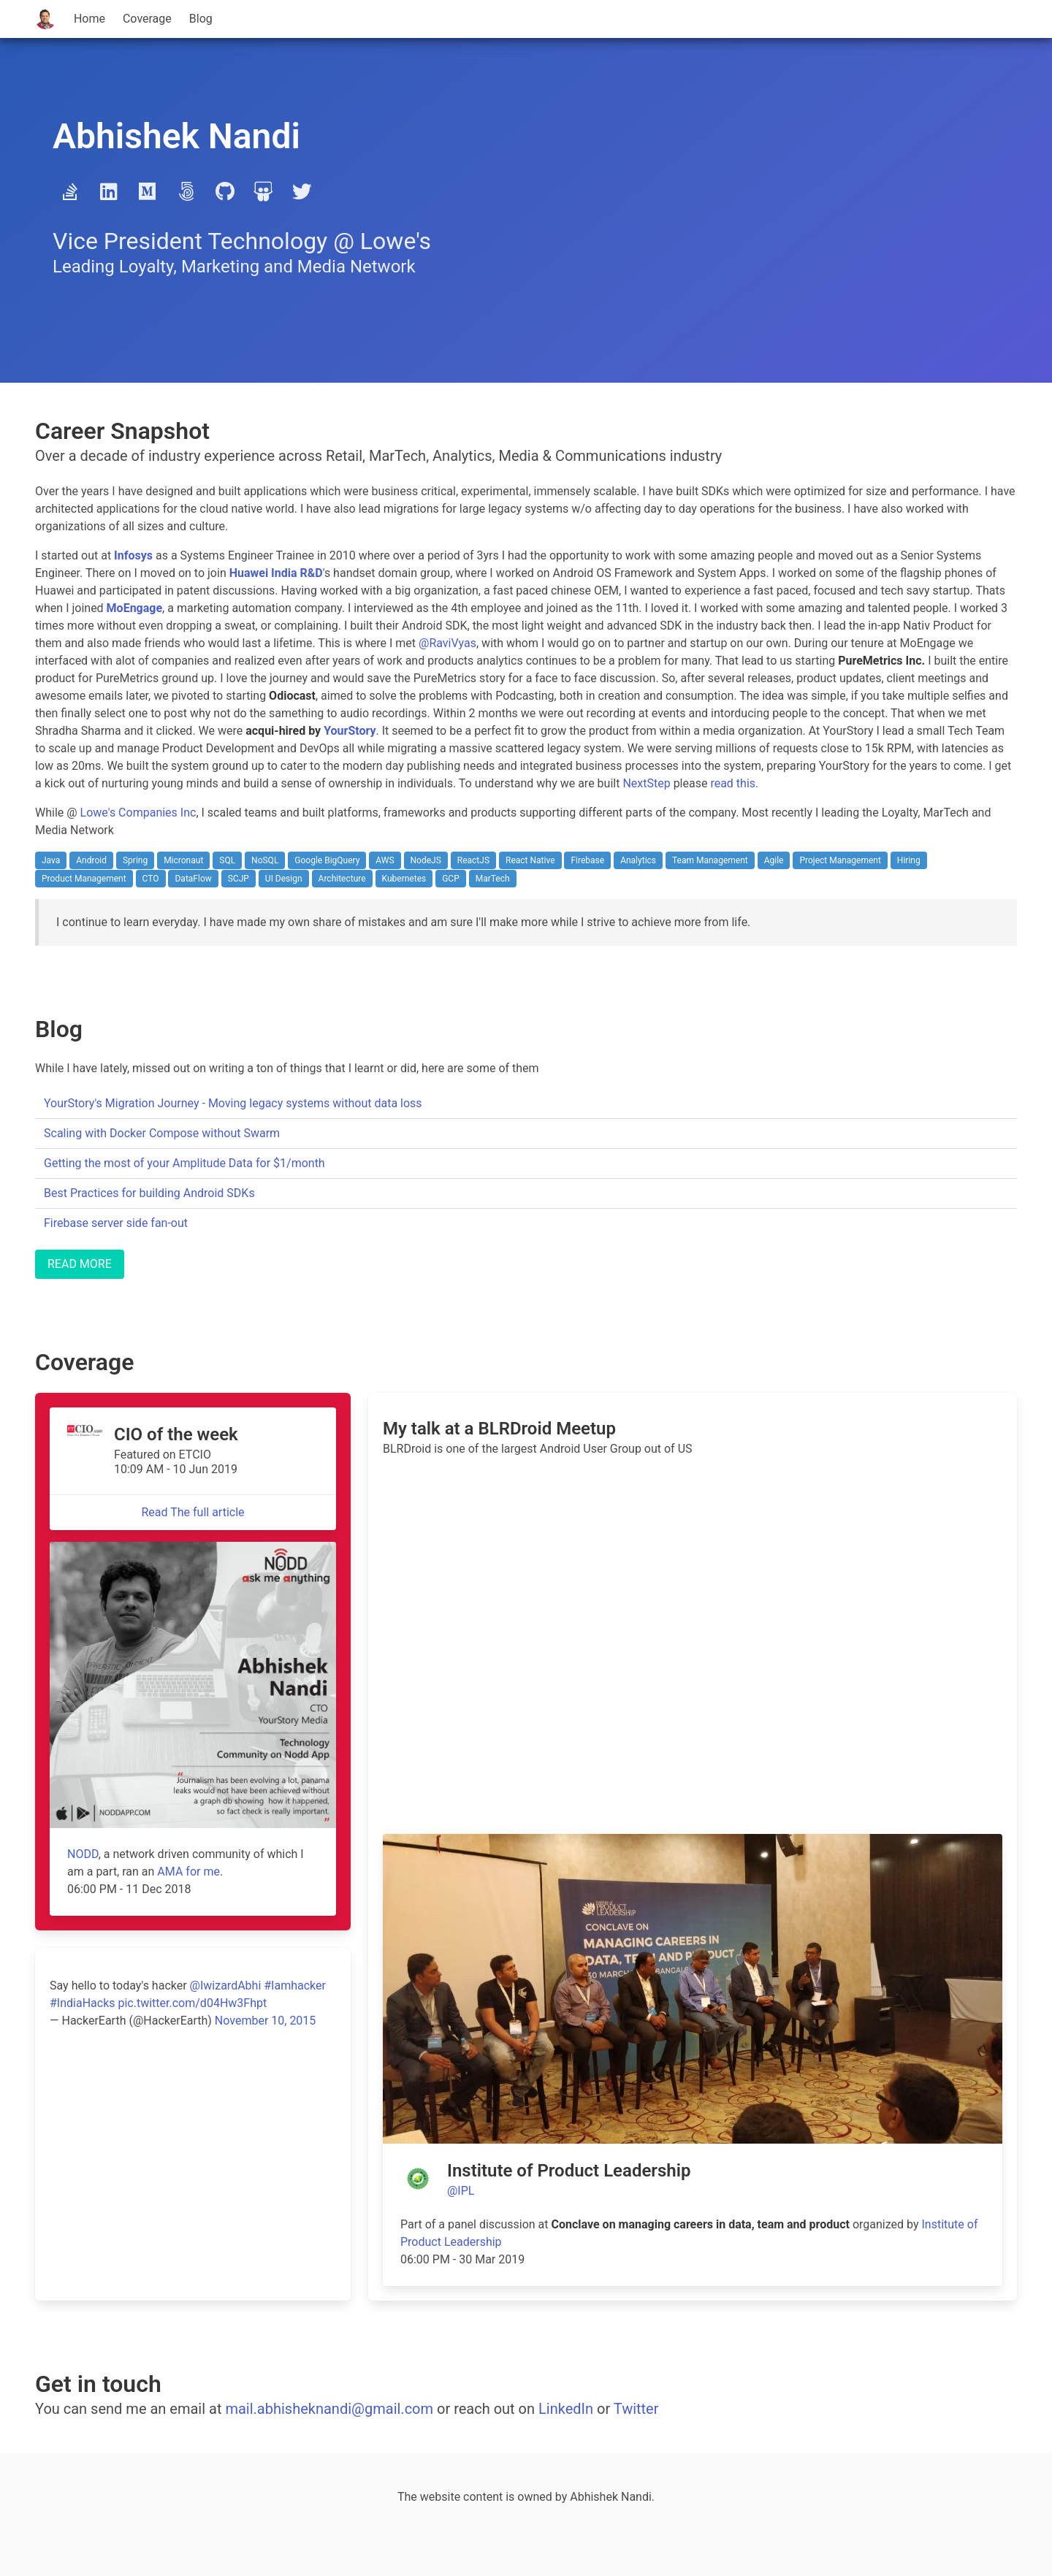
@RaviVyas (447, 643)
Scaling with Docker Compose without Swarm (162, 1133)
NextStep (646, 783)
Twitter (636, 2409)
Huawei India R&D (276, 573)
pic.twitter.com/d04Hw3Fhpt (192, 2003)
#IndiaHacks (82, 2003)
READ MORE (79, 1264)
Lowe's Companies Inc (138, 812)
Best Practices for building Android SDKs (149, 1193)
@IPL (460, 2191)
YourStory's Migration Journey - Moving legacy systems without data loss (233, 1103)
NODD (83, 1854)
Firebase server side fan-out (116, 1223)
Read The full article (192, 1512)
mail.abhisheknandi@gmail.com (329, 2409)
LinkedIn (565, 2409)
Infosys (133, 555)
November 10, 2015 (265, 2020)
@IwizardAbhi (226, 1985)
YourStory (350, 731)
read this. (734, 783)
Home (89, 19)
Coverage (147, 19)
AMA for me (188, 1872)
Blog (201, 19)
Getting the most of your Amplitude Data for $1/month (184, 1163)
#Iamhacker (295, 1985)
